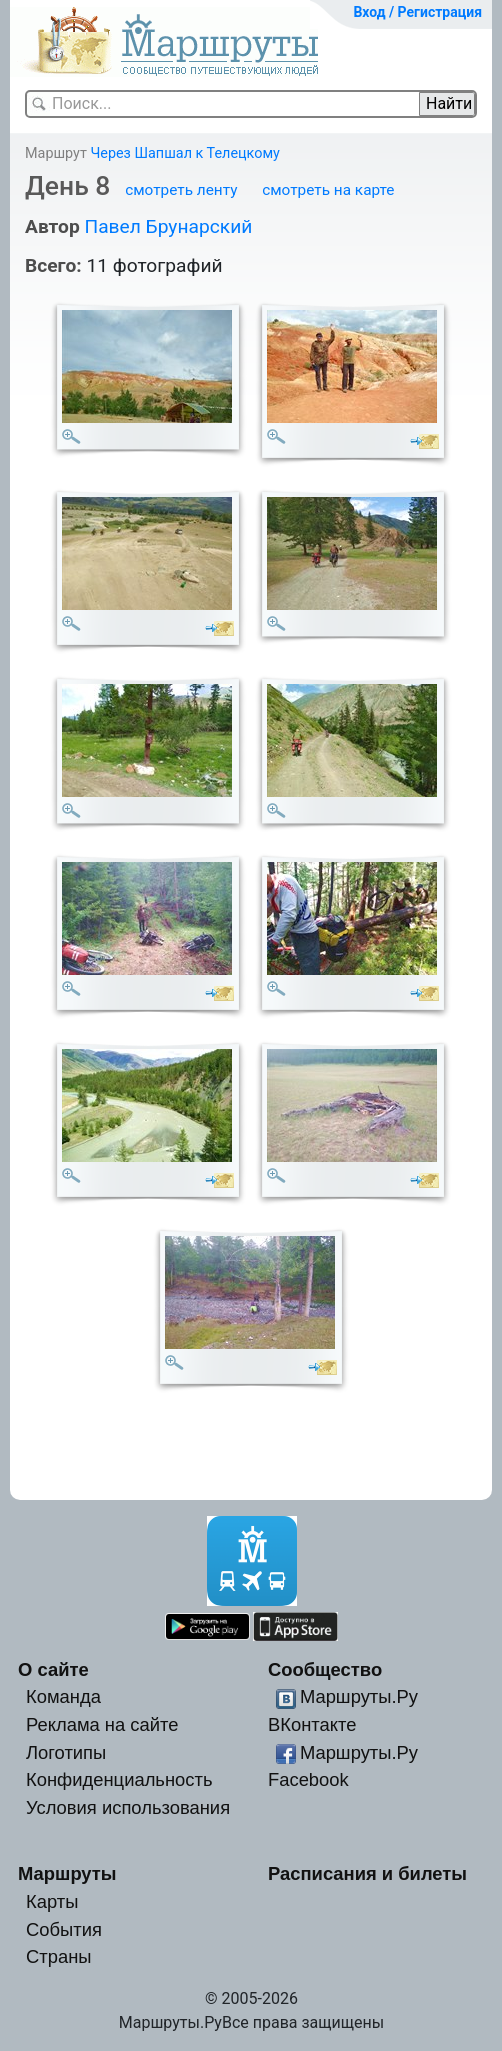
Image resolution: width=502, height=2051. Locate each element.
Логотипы (66, 1752)
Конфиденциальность (119, 1779)
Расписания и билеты (367, 1873)
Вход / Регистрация (417, 12)
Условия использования (128, 1807)
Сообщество (325, 1669)
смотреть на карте (328, 190)
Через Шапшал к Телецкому (185, 153)
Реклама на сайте (102, 1724)
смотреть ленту (181, 190)
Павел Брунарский (168, 226)
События (64, 1929)
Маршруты (67, 1873)
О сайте (53, 1669)
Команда (63, 1696)
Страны (59, 1956)
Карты (52, 1901)
